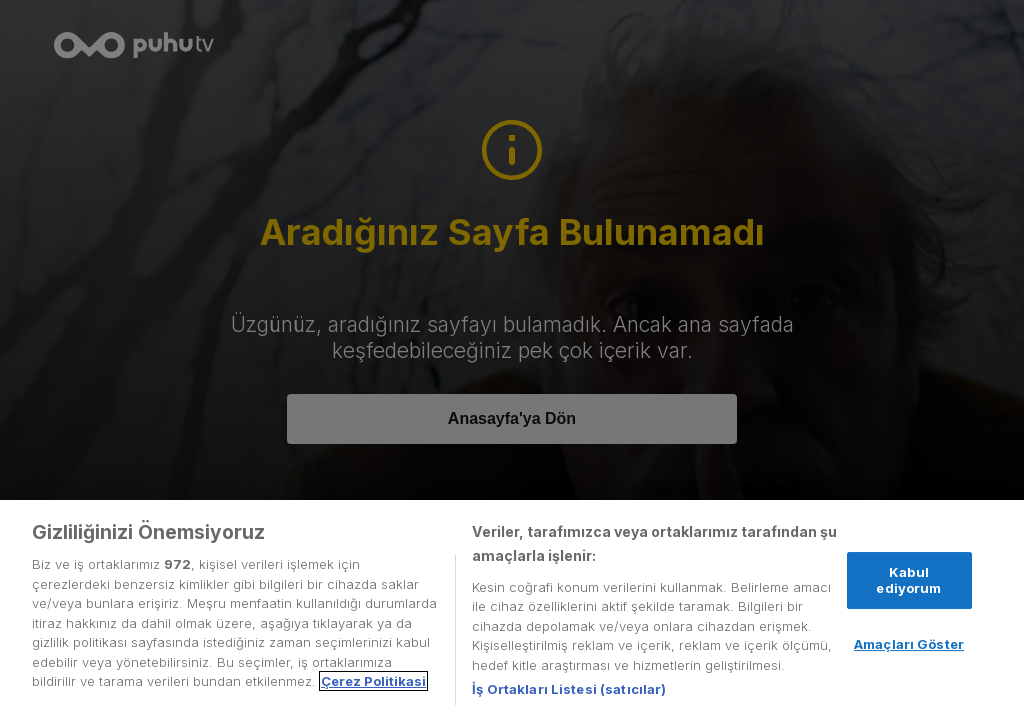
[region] (512, 610)
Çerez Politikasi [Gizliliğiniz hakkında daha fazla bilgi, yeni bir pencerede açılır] (373, 681)
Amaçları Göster (909, 644)
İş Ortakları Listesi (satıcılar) (569, 689)
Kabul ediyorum (908, 580)
